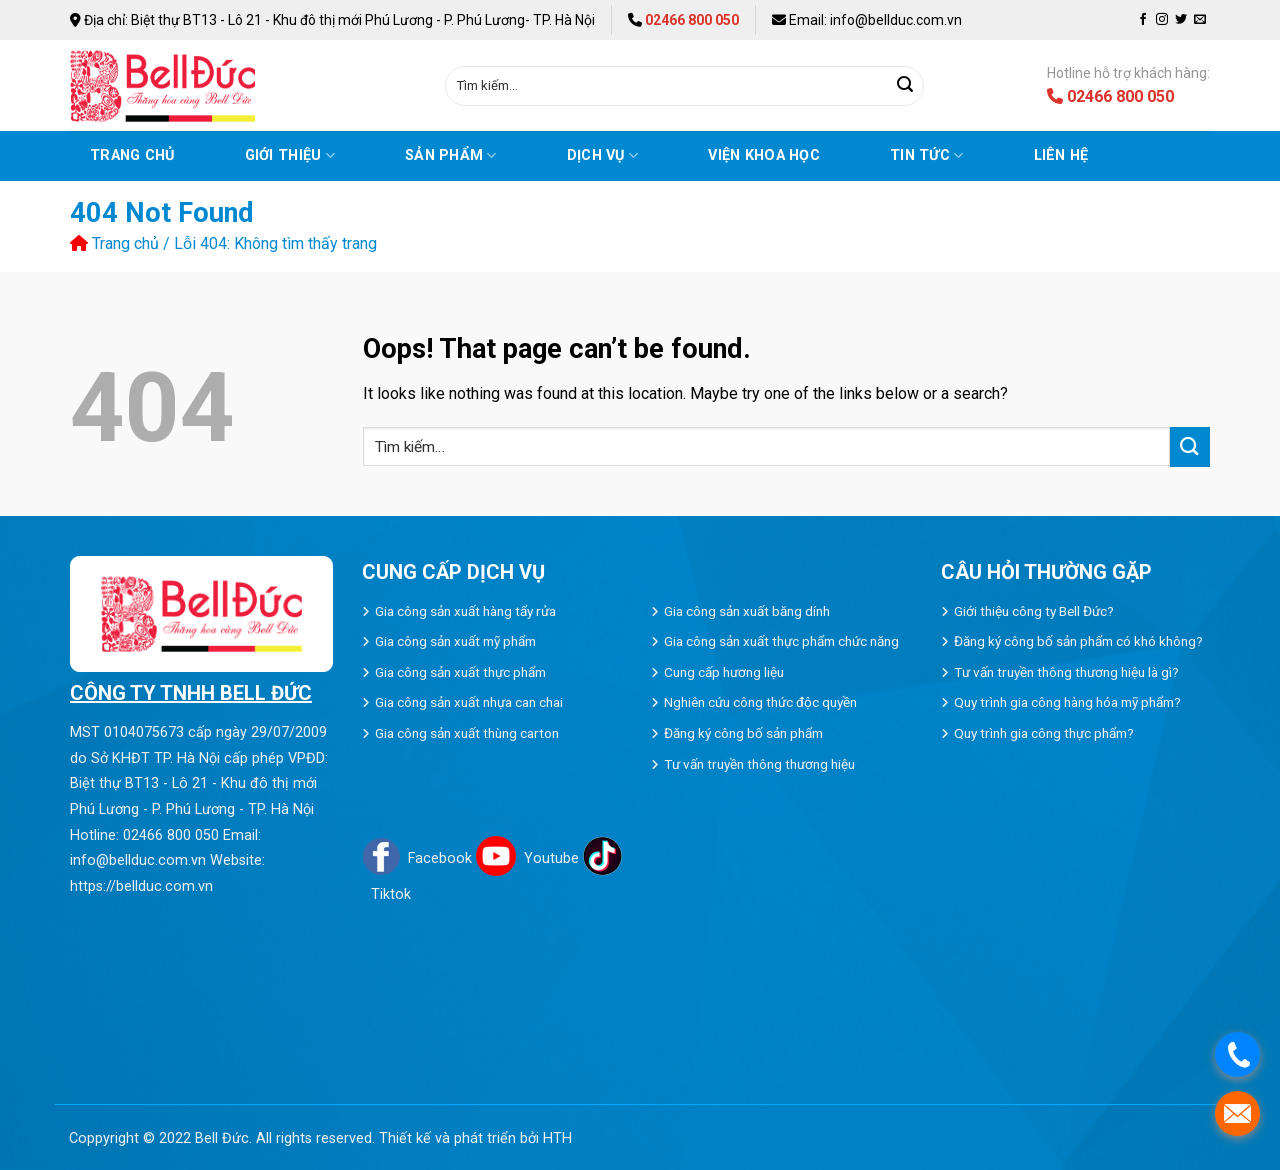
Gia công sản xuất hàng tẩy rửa (465, 611)
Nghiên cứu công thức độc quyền (760, 702)
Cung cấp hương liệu (724, 672)
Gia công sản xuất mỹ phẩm (455, 641)
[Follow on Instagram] (1162, 20)
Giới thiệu (290, 155)
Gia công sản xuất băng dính (747, 611)
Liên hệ (1061, 155)
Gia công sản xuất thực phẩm (460, 672)
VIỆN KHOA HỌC (764, 155)
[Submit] (905, 86)
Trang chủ (132, 155)
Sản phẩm (451, 155)
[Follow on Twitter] (1181, 20)
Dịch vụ (603, 155)
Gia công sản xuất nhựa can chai (469, 702)
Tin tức (927, 155)
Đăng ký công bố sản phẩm (743, 733)
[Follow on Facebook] (1143, 20)
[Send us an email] (1200, 20)
